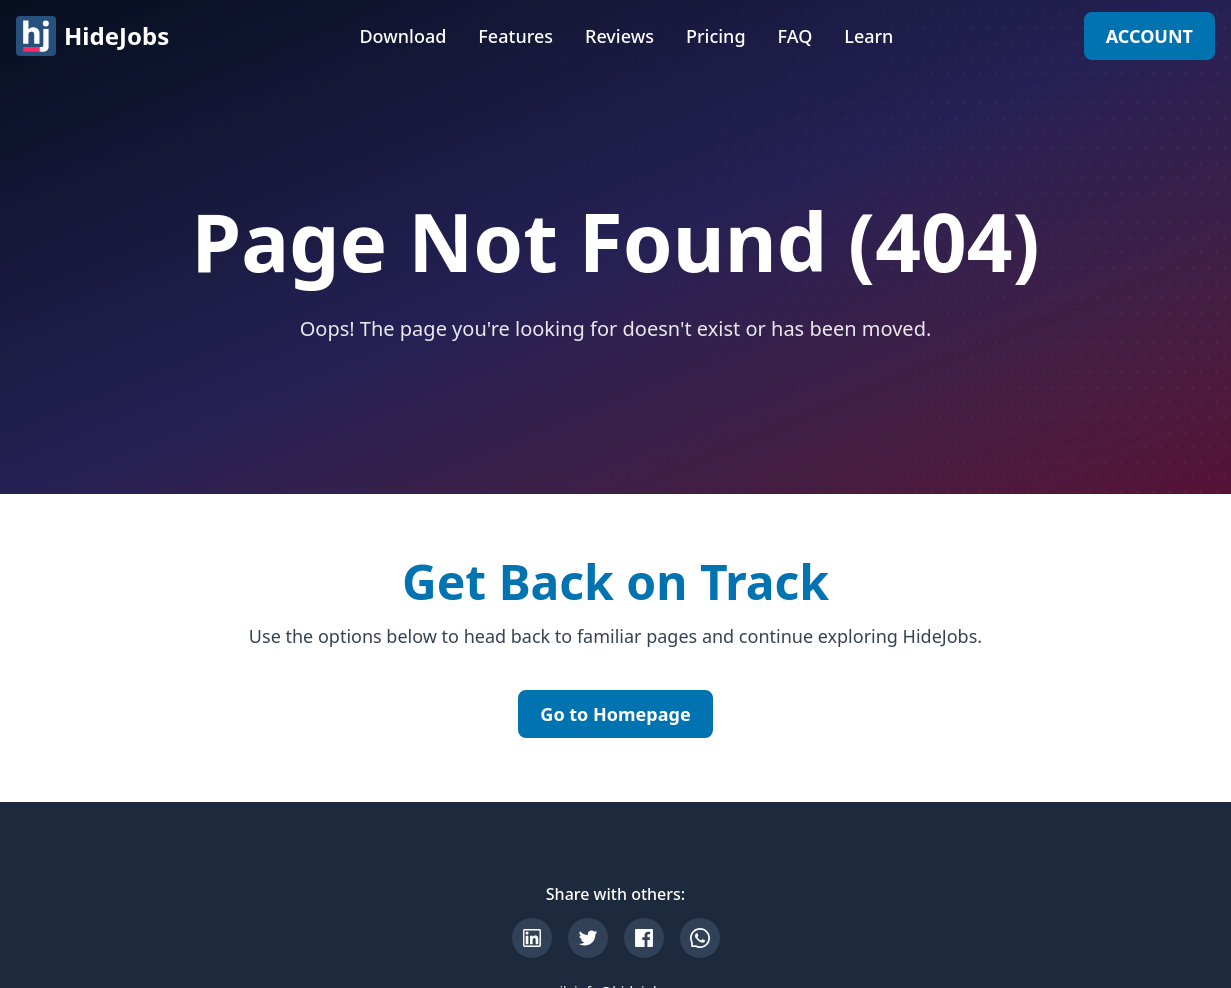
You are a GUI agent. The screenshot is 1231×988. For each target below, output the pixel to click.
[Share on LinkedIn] (532, 938)
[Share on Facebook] (644, 938)
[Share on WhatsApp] (700, 938)
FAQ (795, 36)
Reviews (619, 36)
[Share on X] (588, 938)
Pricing (716, 36)
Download (402, 36)
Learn (868, 36)
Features (515, 36)
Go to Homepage (615, 714)
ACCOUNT (1149, 36)
